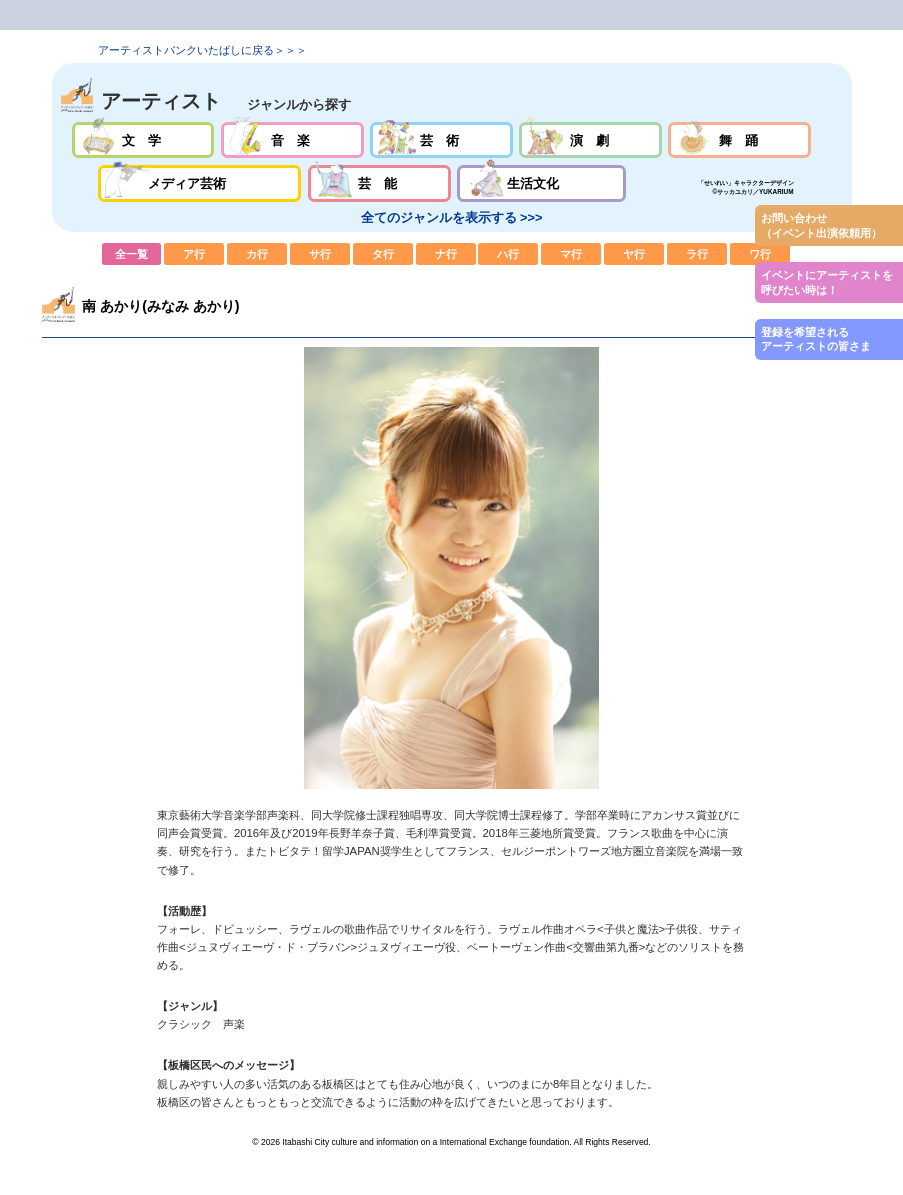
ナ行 (446, 254)
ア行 (194, 254)
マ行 (571, 254)
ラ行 (697, 254)
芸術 (441, 140)
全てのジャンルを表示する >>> (452, 217)
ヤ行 (634, 254)
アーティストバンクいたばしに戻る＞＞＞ (202, 50)
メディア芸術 (200, 183)
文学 (143, 140)
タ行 (383, 254)
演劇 (590, 140)
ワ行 (760, 254)
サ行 (320, 254)
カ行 (257, 254)
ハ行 (508, 254)
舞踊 (739, 140)
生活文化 (541, 183)
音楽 (292, 140)
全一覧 (132, 254)
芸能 (379, 183)
